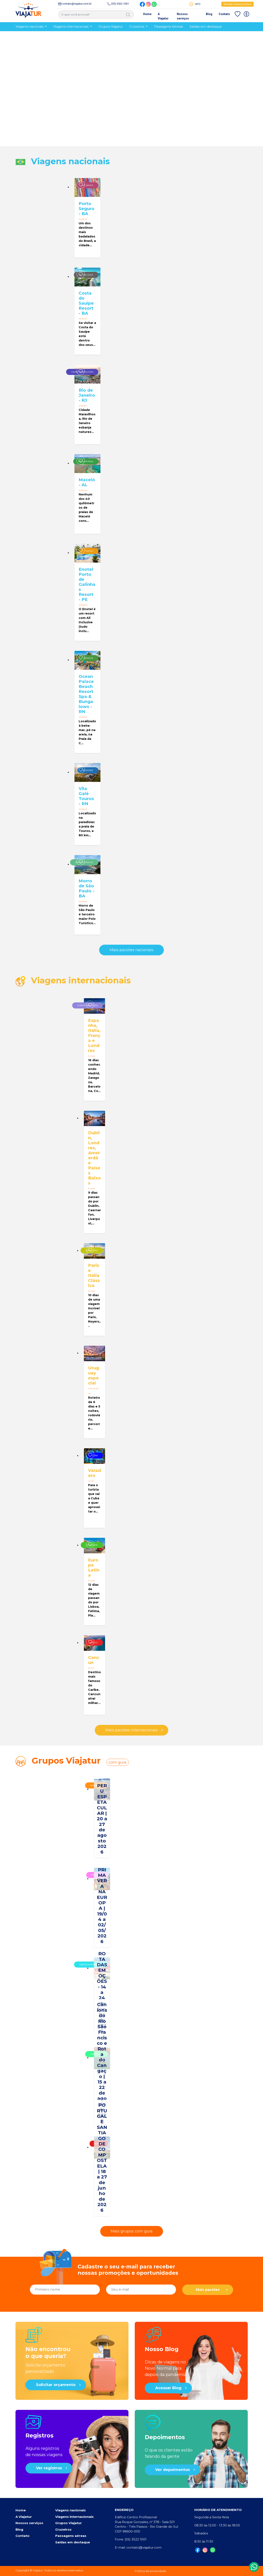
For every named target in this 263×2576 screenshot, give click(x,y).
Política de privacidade (150, 2571)
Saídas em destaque (206, 26)
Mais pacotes (207, 2290)
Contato (224, 14)
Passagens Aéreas (168, 26)
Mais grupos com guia (132, 2231)
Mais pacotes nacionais (131, 950)
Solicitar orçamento (56, 2384)
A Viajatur (163, 16)
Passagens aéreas (70, 2536)
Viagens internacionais (71, 26)
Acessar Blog (168, 2388)
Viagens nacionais (30, 26)
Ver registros (49, 2468)
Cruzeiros (137, 26)
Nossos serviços (183, 16)
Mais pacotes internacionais (131, 1730)
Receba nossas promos (237, 4)
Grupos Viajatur (111, 26)
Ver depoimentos (172, 2469)
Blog (209, 14)
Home (147, 14)
